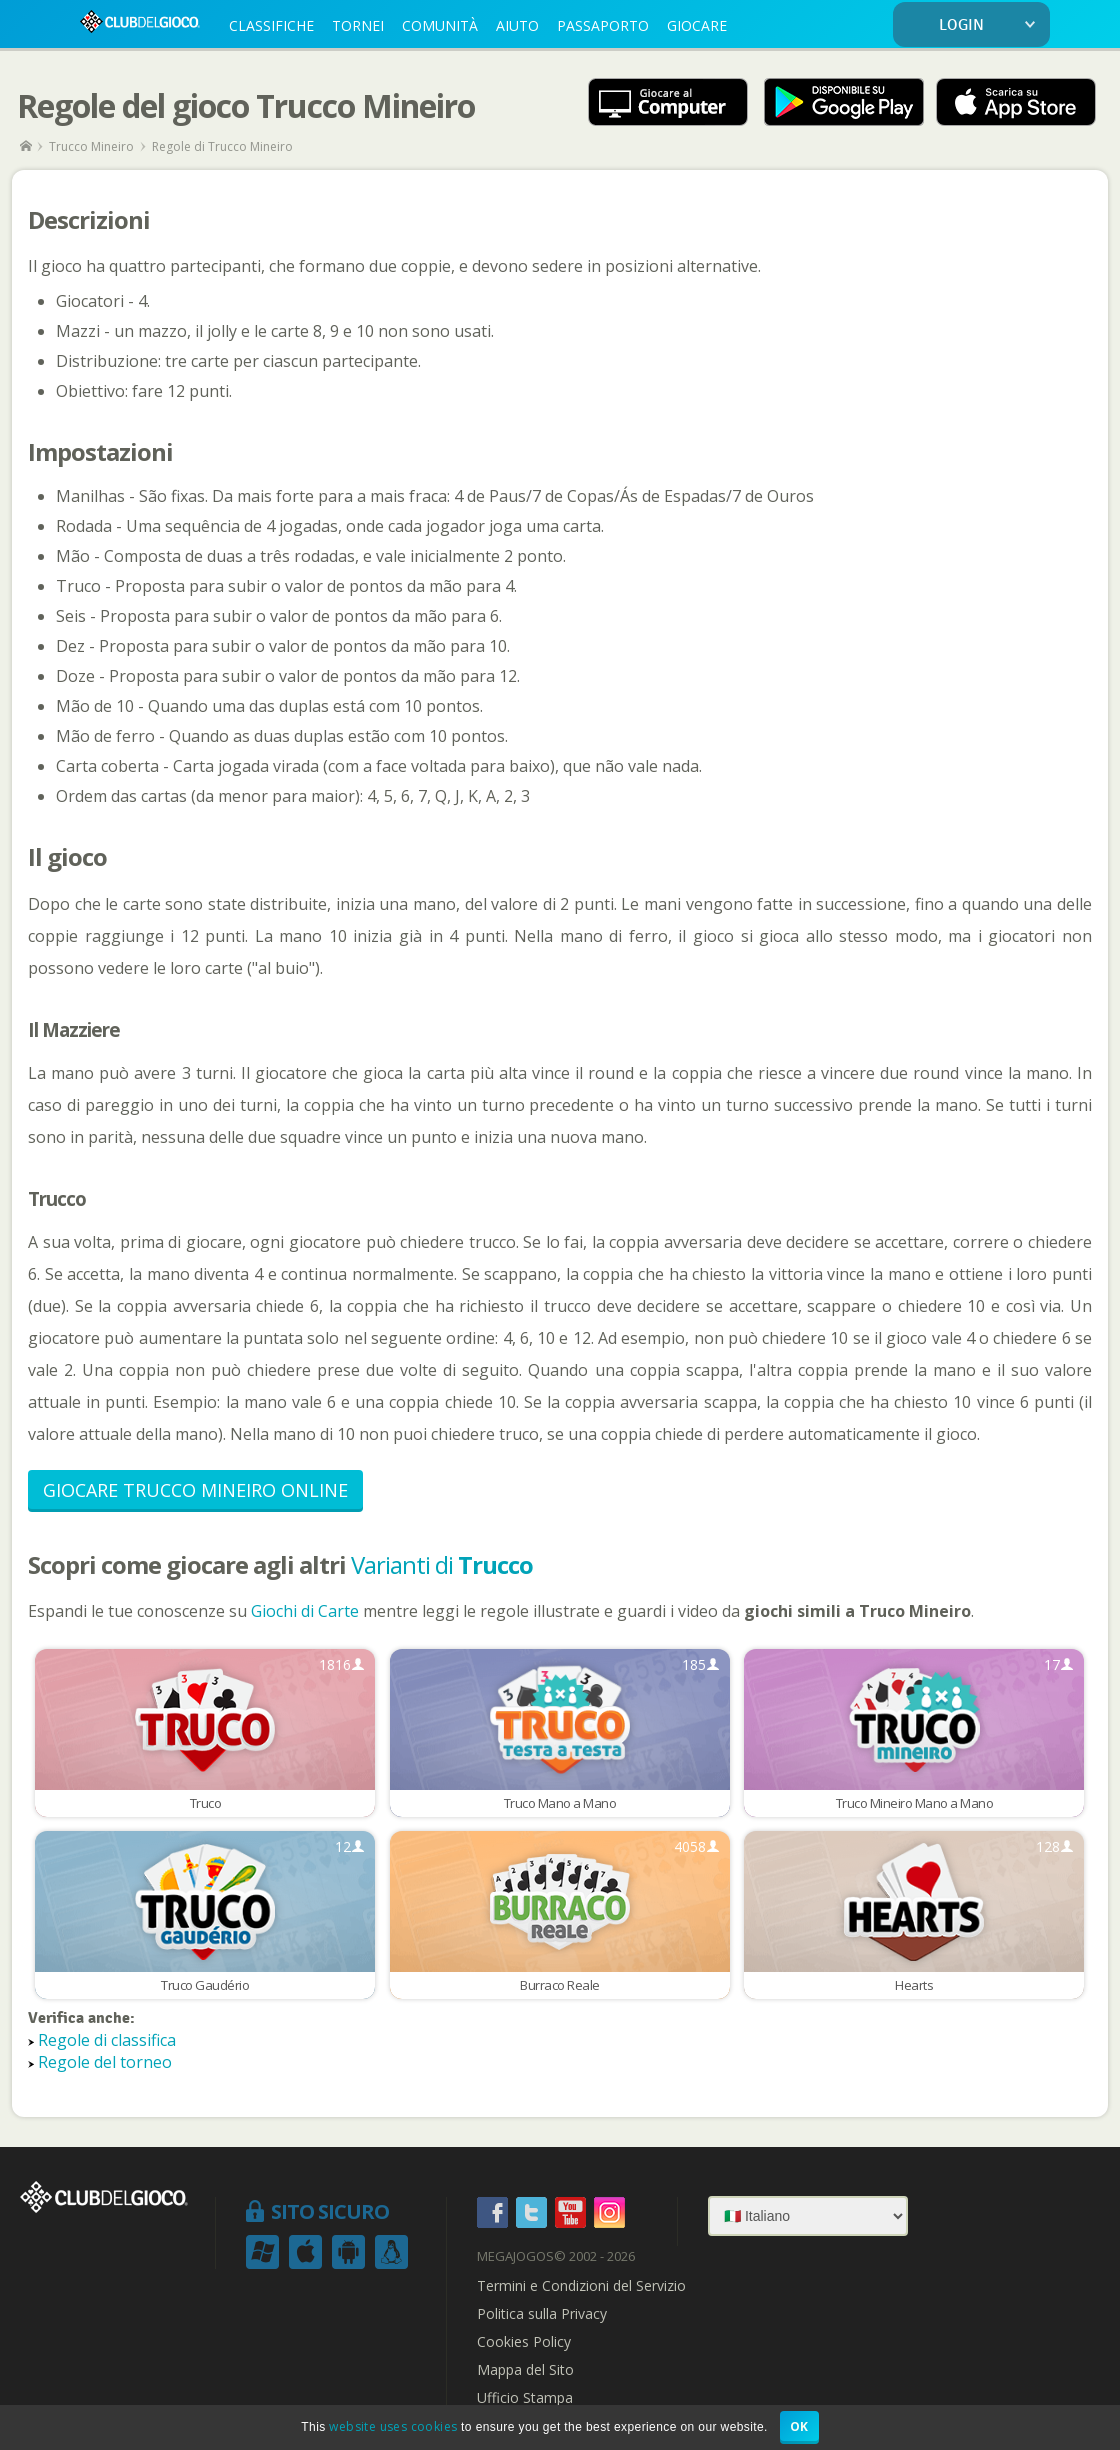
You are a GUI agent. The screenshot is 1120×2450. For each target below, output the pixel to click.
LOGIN (991, 25)
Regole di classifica (107, 2040)
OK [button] (799, 2426)
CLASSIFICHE (271, 25)
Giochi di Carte (305, 1611)
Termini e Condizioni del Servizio (581, 2286)
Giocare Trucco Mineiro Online (195, 1490)
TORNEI (358, 25)
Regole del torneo (105, 2062)
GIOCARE (697, 25)
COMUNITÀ (440, 25)
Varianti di (442, 1564)
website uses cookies (393, 2426)
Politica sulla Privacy (542, 2314)
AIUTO (517, 25)
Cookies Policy (524, 2342)
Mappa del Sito (525, 2370)
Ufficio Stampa (525, 2398)
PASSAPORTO (603, 25)
